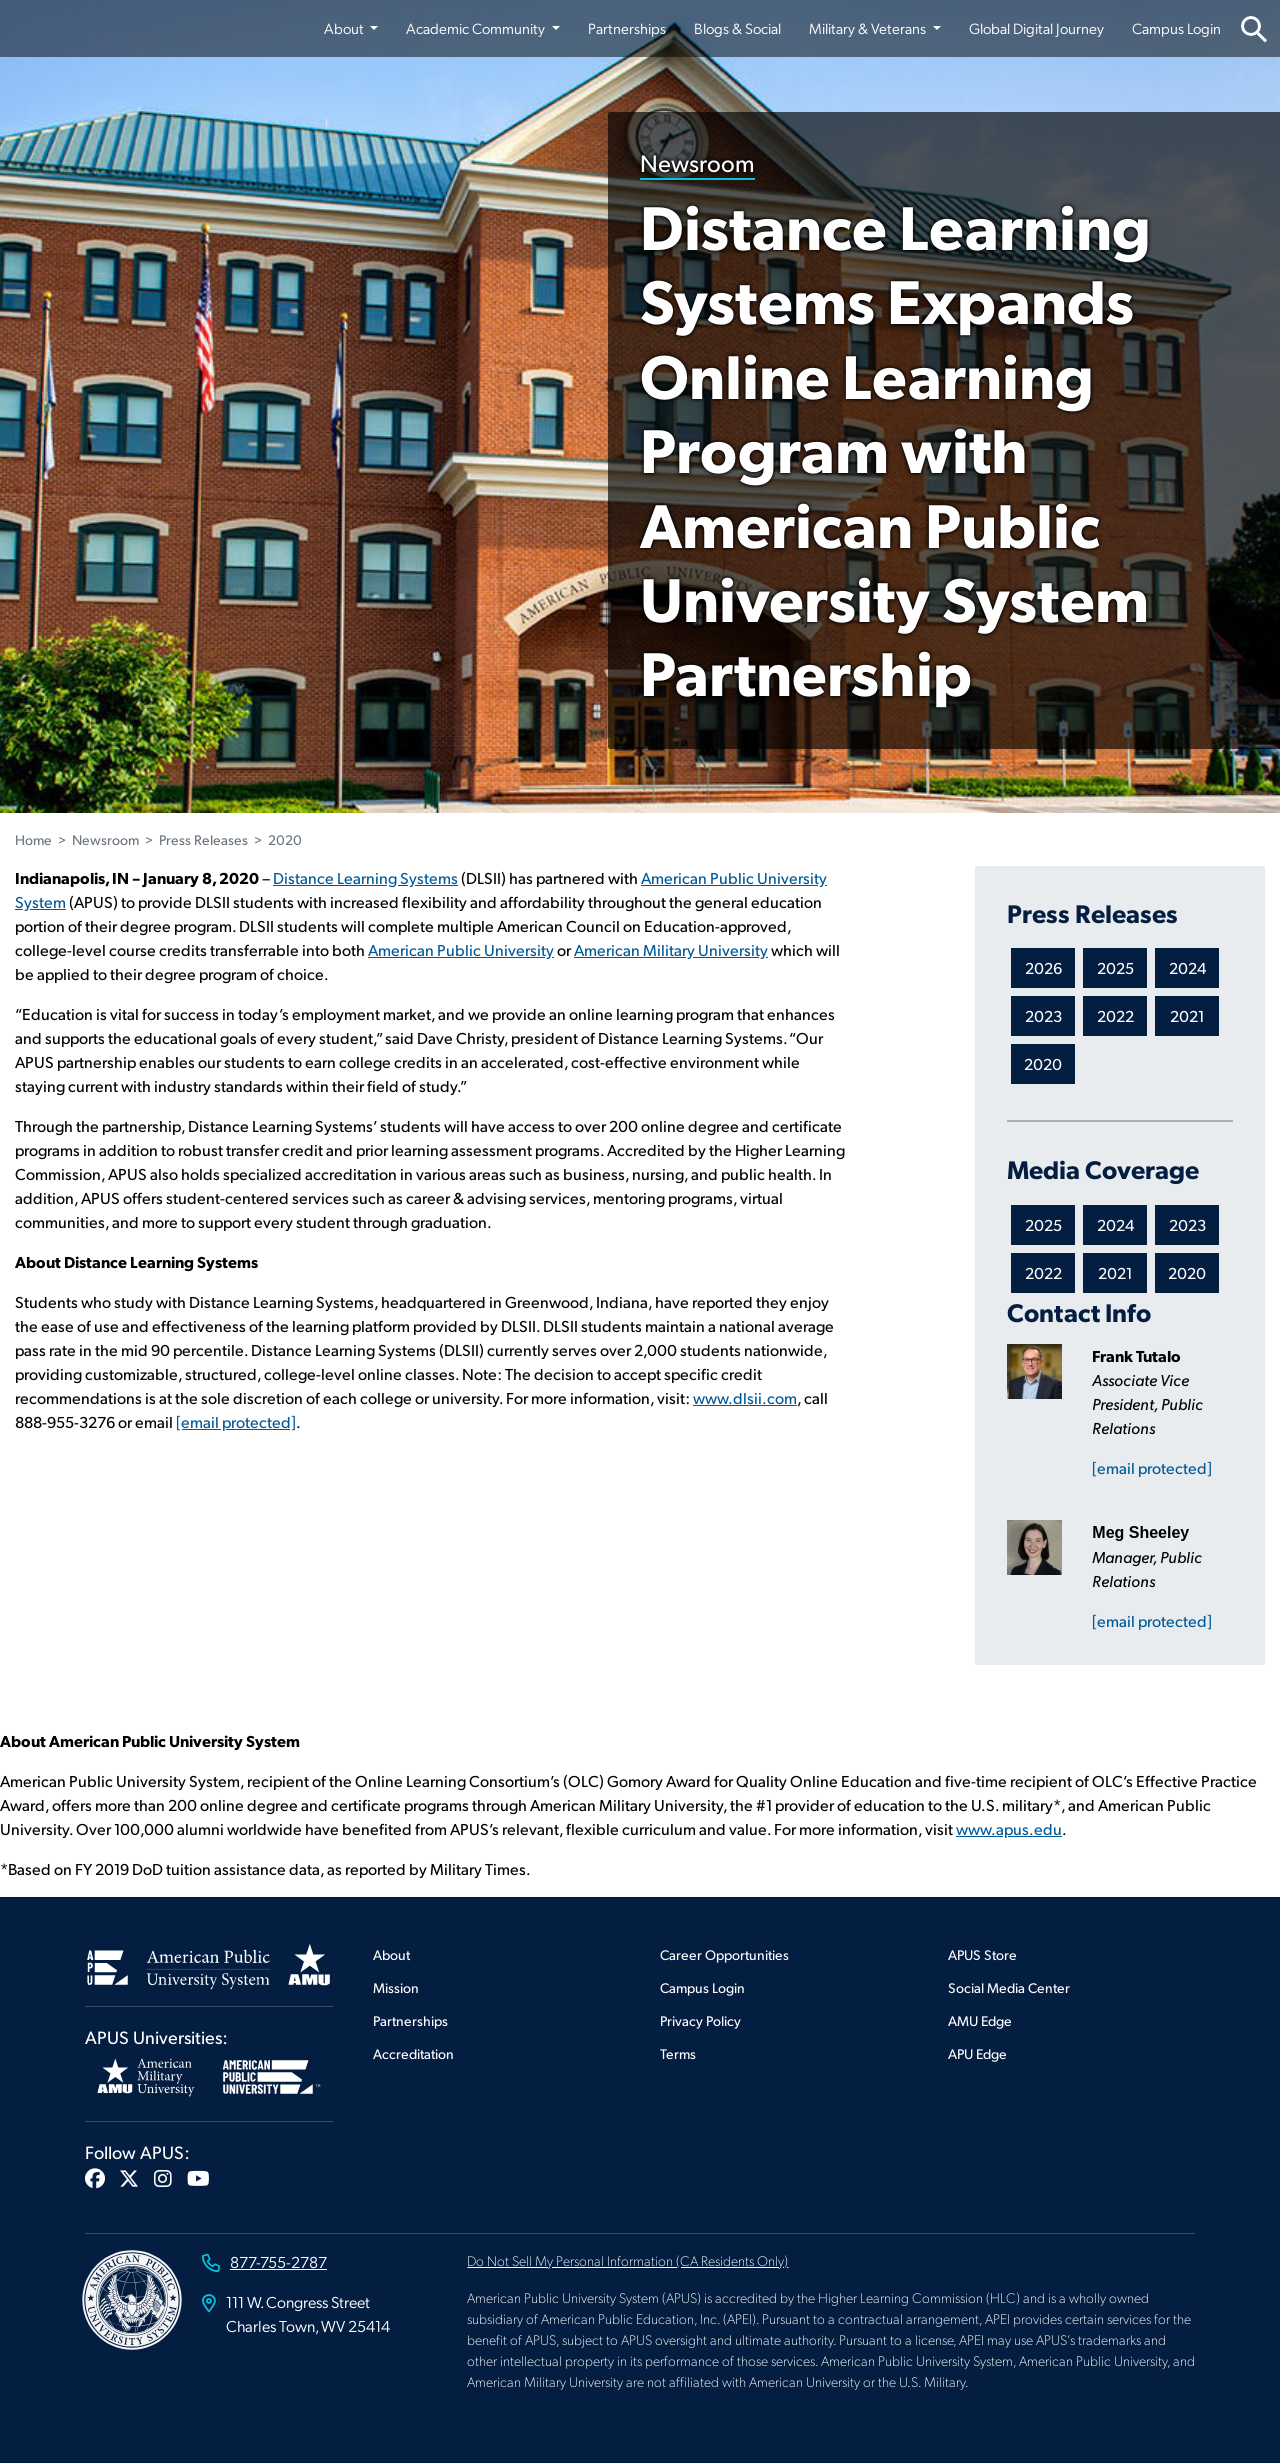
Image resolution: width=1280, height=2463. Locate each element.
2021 (1187, 1015)
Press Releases (203, 839)
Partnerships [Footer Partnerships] (410, 2020)
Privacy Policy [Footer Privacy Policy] (700, 2020)
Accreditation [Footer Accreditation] (413, 2053)
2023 (1043, 1015)
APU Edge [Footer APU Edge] (977, 2053)
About (391, 1954)
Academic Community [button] (477, 28)
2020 (285, 839)
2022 (1115, 1015)
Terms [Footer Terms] (678, 2053)
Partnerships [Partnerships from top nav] (627, 28)
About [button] (345, 28)
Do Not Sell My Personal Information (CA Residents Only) (627, 2260)
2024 (1187, 967)
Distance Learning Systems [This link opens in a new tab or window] (365, 877)
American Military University (671, 949)
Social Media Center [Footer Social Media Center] (1009, 1987)
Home (33, 839)
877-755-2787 (278, 2261)
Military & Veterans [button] (869, 28)
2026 (1043, 967)
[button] (95, 2178)
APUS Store (982, 1954)
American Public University (461, 949)
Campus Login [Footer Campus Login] (702, 1987)
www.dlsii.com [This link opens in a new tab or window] (745, 1397)
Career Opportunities (724, 1954)
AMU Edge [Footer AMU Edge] (980, 2020)
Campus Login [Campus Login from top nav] (1176, 28)
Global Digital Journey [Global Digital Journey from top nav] (1036, 28)
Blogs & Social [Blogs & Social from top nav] (737, 28)
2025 (1115, 967)
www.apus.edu (1009, 1828)
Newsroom (697, 162)
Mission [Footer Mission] (396, 1987)
